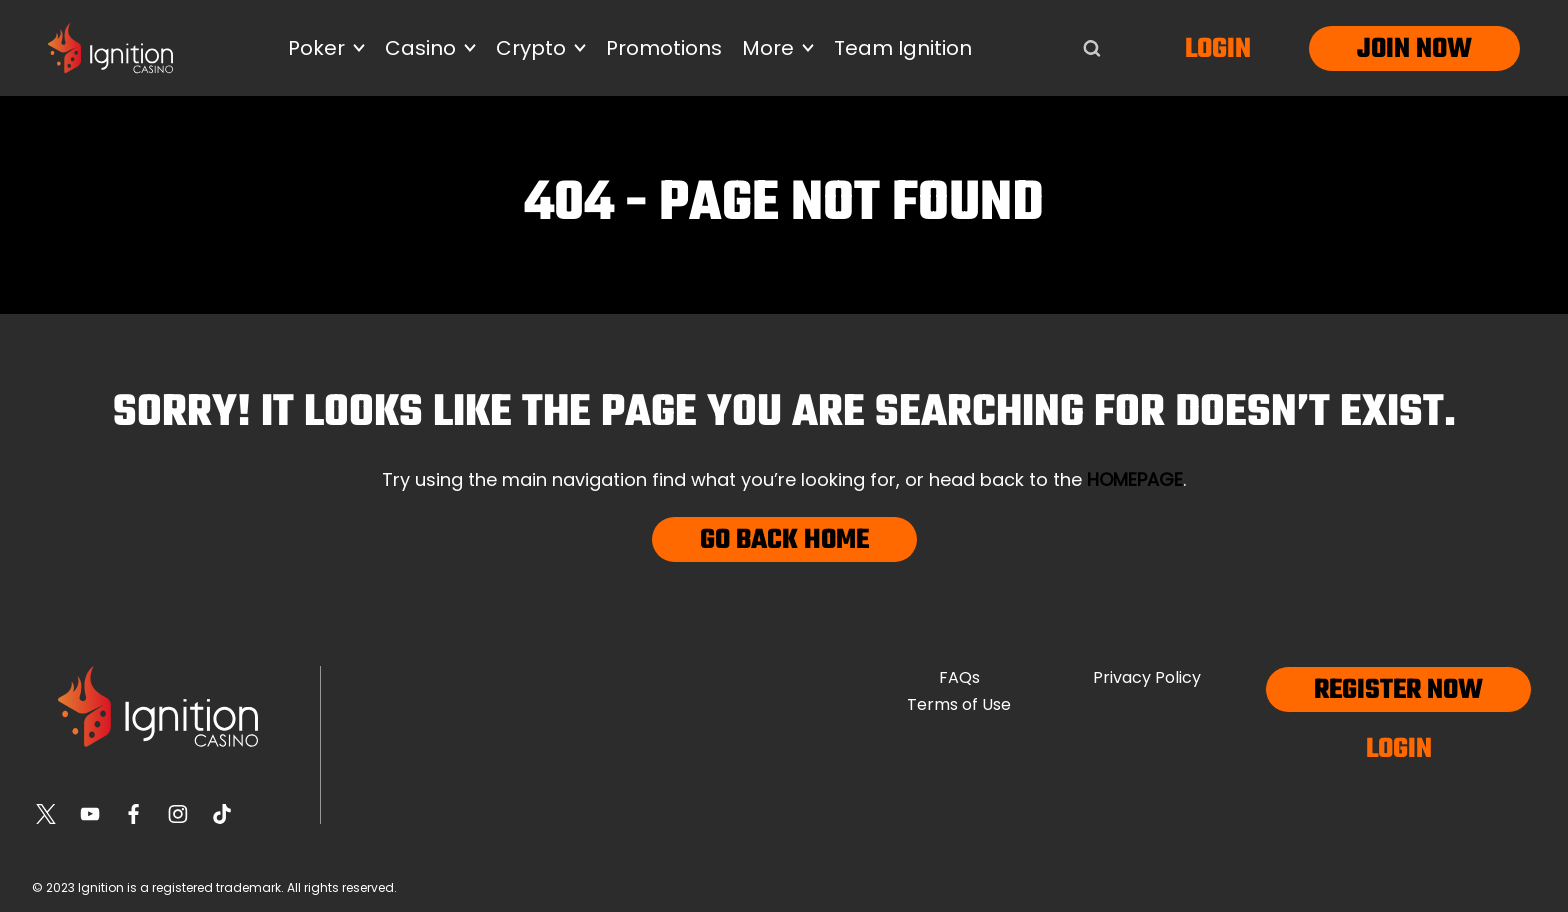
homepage (1135, 479)
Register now (1398, 690)
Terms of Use (959, 704)
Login (1218, 49)
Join (1383, 49)
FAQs (959, 677)
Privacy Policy (1147, 677)
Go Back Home (784, 540)
